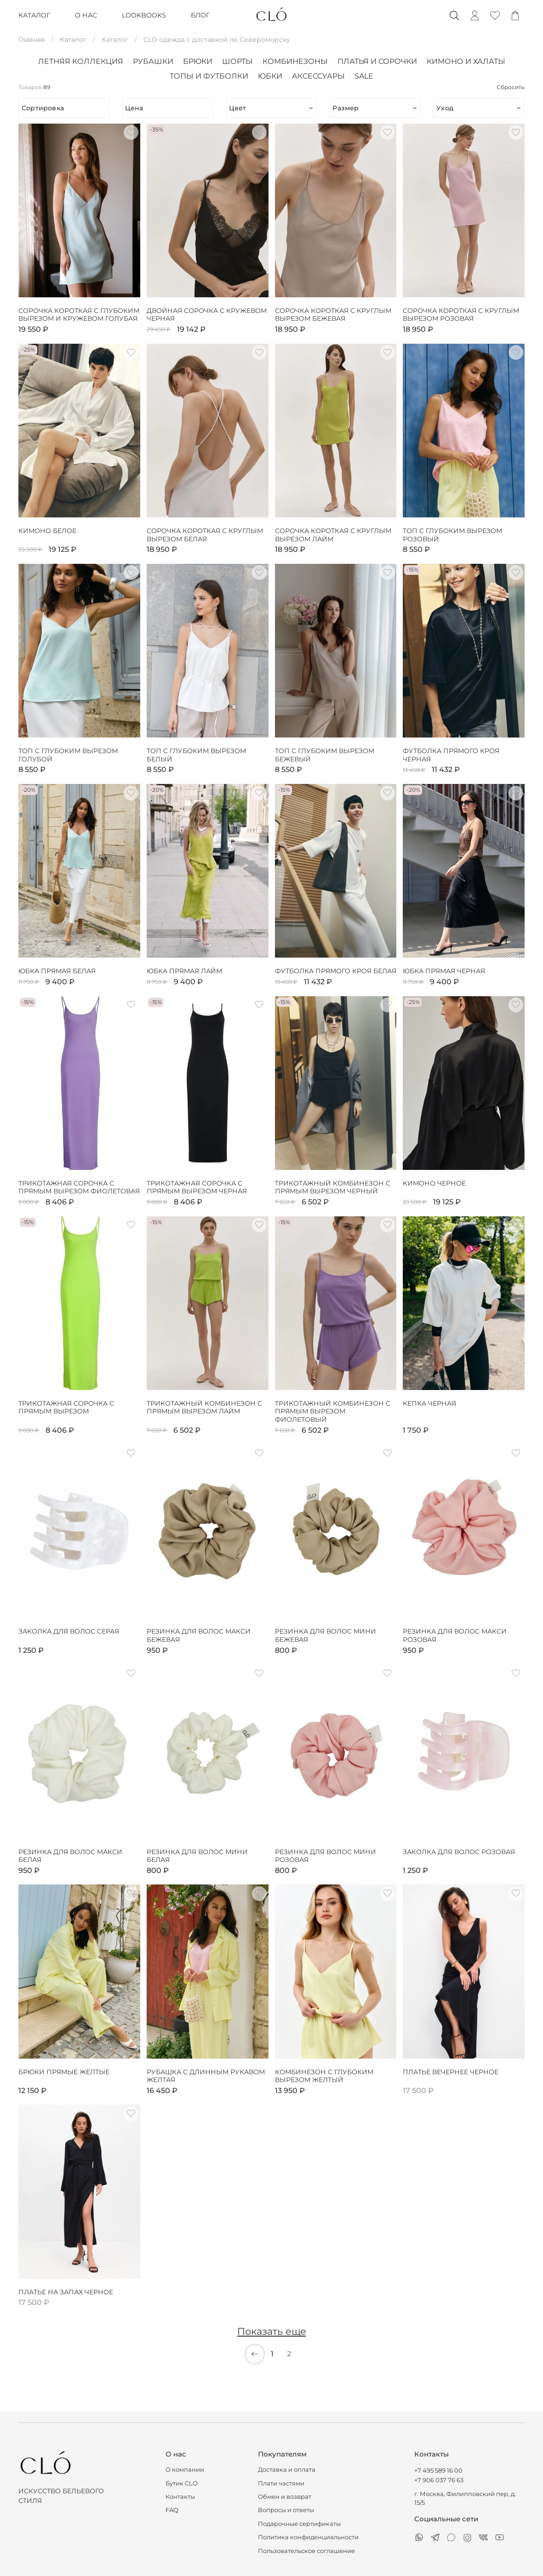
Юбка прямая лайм (184, 971)
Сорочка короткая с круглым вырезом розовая (461, 315)
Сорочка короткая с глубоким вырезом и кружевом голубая (78, 315)
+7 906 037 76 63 (438, 2480)
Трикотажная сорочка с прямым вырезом (66, 1408)
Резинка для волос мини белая (197, 1856)
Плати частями (281, 2483)
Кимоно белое (47, 531)
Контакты (180, 2496)
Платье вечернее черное (450, 2072)
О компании (185, 2469)
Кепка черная (429, 1403)
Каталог (73, 39)
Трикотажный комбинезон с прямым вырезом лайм (204, 1408)
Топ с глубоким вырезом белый (196, 755)
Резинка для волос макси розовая (455, 1636)
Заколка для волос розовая (459, 1852)
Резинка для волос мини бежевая (325, 1636)
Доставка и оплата (286, 2469)
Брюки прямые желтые (63, 2072)
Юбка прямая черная (444, 971)
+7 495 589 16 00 (438, 2470)
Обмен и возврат (284, 2496)
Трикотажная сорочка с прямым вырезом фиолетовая (79, 1188)
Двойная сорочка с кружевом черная (207, 315)
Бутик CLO (182, 2483)
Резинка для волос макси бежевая (199, 1636)
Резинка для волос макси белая (70, 1856)
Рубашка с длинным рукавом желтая (206, 2076)
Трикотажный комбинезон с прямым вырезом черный (332, 1188)
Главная (31, 39)
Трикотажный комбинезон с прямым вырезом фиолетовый (332, 1412)
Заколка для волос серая (68, 1631)
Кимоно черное (434, 1183)
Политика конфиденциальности (308, 2537)
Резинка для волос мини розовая (325, 1856)
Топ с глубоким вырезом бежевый (324, 755)
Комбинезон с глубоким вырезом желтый (324, 2076)
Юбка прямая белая (57, 971)
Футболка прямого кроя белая (335, 971)
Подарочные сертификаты (299, 2523)
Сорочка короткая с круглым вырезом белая (205, 535)
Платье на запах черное (65, 2292)
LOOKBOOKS (144, 15)
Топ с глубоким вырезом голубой (68, 755)
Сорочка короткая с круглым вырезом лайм (333, 535)
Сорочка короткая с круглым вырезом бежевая (333, 315)
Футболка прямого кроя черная (451, 755)
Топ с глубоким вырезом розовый (452, 535)
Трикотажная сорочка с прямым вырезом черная (197, 1188)
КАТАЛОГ (34, 15)
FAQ (172, 2510)
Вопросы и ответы (286, 2510)
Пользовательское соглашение (306, 2551)
